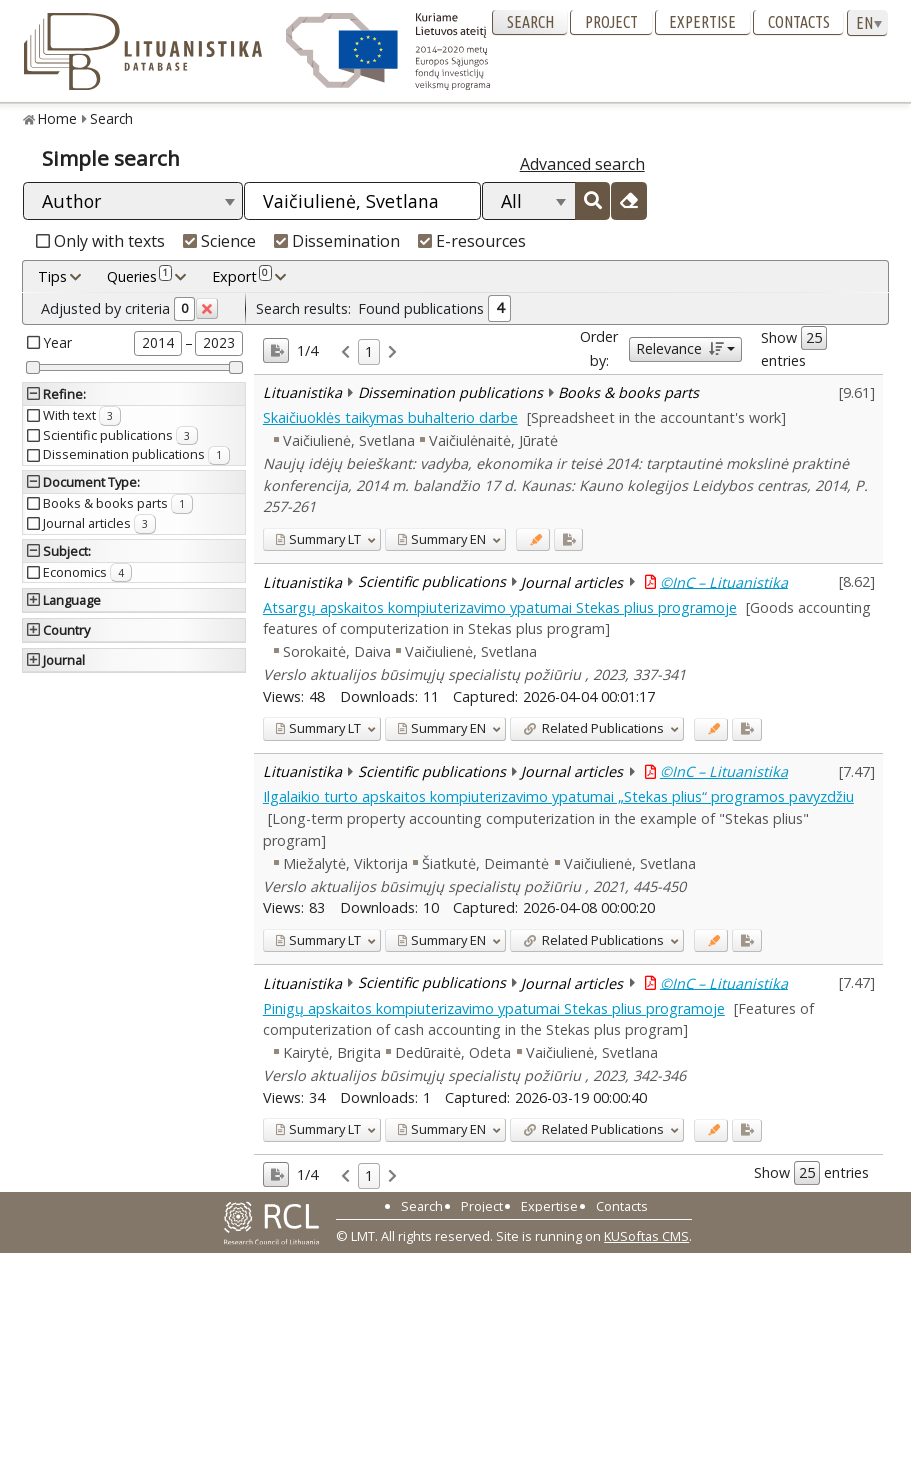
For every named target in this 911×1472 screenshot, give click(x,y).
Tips (52, 276)
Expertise (702, 22)
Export (242, 276)
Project (611, 22)
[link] (345, 352)
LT (318, 539)
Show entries (794, 348)
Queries (139, 276)
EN (441, 539)
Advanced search (582, 164)
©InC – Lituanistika (724, 581)
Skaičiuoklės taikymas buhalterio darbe (390, 417)
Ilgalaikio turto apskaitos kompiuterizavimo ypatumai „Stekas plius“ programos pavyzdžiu (558, 796)
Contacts (799, 22)
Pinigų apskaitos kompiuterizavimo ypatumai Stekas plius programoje (494, 1008)
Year (58, 342)
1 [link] (369, 351)
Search (530, 22)
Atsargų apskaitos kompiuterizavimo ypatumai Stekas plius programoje (500, 607)
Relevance (679, 348)
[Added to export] (568, 539)
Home (57, 118)
